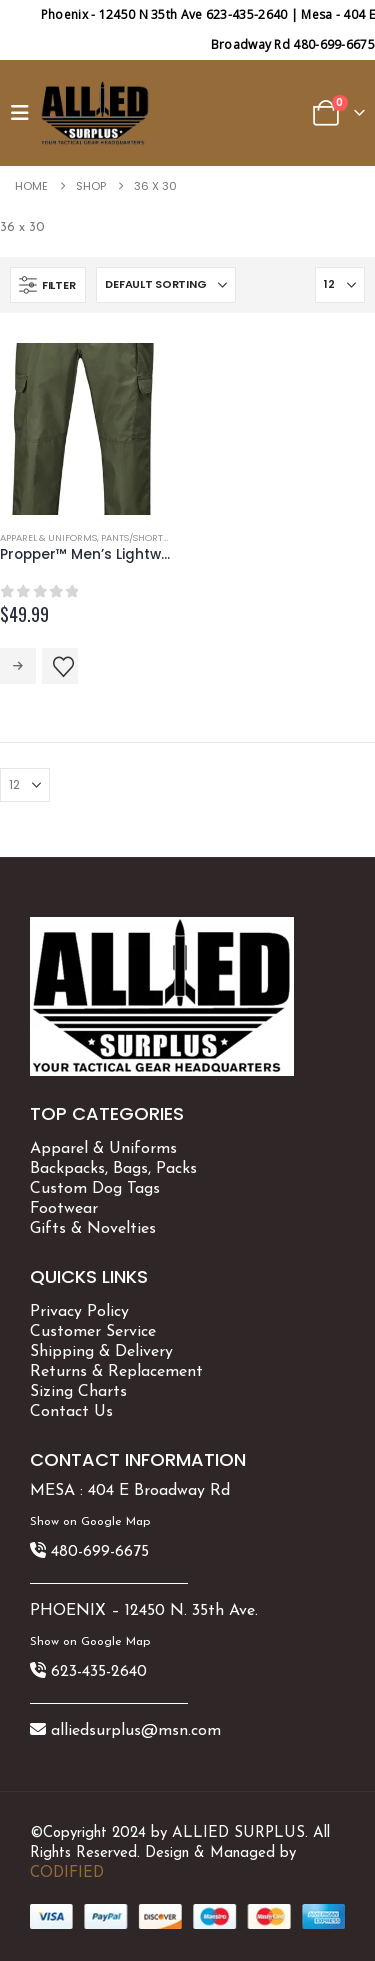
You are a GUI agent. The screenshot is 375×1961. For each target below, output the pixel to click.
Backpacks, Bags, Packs (113, 1169)
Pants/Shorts (134, 537)
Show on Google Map (90, 1522)
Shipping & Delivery (101, 1352)
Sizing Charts (78, 1392)
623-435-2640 (99, 1672)
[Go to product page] (86, 429)
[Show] (340, 285)
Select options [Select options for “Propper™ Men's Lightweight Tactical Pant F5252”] (18, 666)
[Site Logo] (95, 113)
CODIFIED (67, 1873)
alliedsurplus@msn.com (136, 1731)
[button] (25, 113)
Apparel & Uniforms (48, 537)
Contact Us (71, 1412)
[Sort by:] (166, 285)
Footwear (64, 1209)
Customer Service (93, 1332)
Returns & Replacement (116, 1372)
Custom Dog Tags (95, 1189)
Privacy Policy (79, 1312)
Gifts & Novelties (93, 1229)
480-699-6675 (100, 1552)
